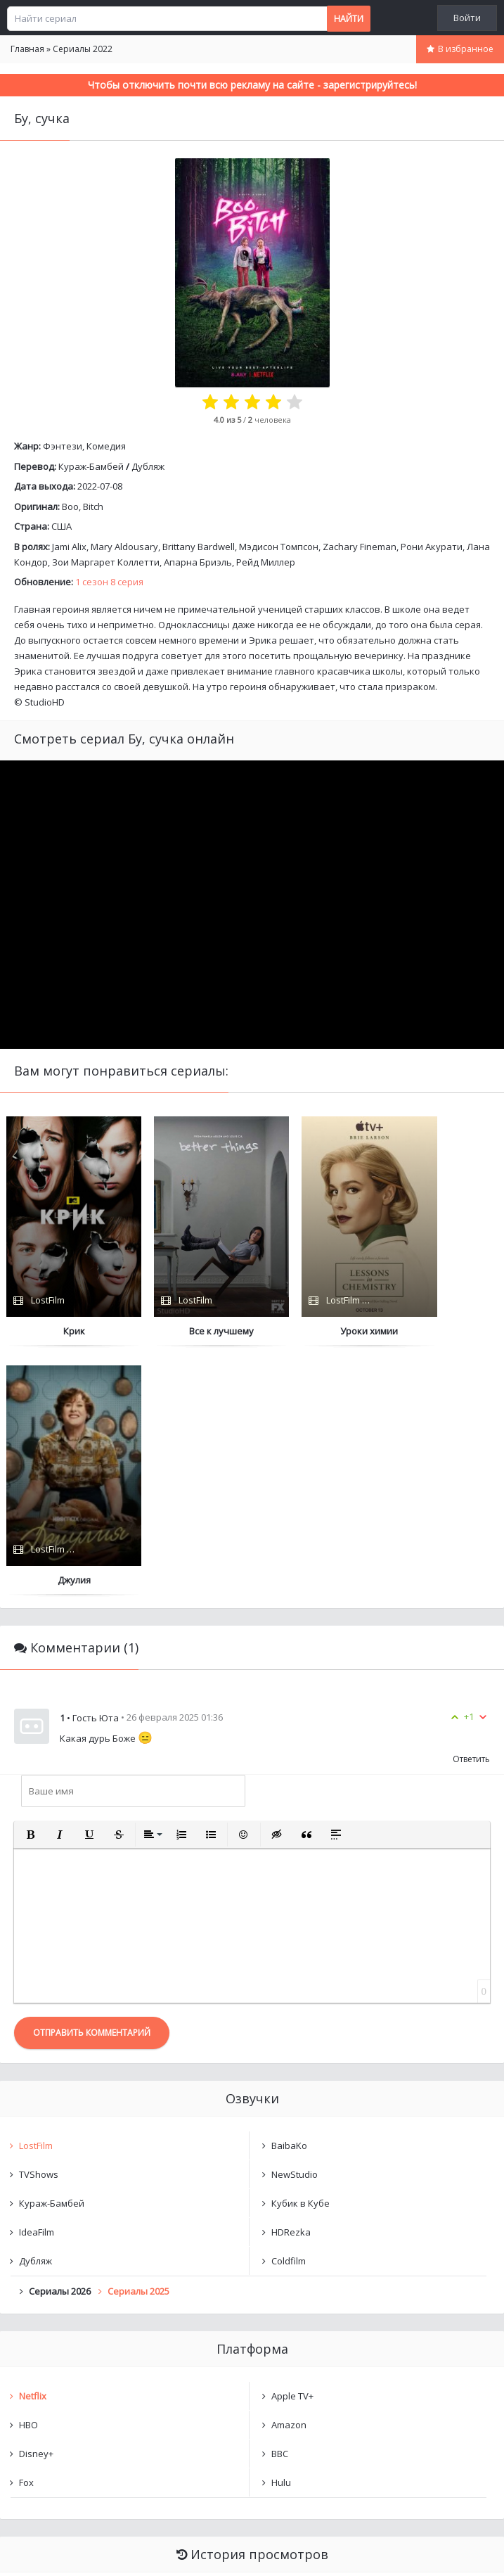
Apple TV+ (292, 2147)
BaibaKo (289, 1897)
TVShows (38, 1926)
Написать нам (50, 2551)
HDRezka (291, 1983)
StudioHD (45, 702)
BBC (279, 2205)
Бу (38, 2346)
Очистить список (252, 2406)
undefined (55, 2370)
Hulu (281, 2234)
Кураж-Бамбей (91, 466)
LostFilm (36, 1897)
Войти (467, 17)
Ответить (471, 1511)
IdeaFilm (36, 1983)
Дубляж (147, 466)
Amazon (288, 2176)
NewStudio (294, 1926)
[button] (30, 1586)
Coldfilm (288, 2012)
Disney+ (36, 2205)
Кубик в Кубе (300, 1955)
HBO (28, 2176)
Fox (26, 2234)
